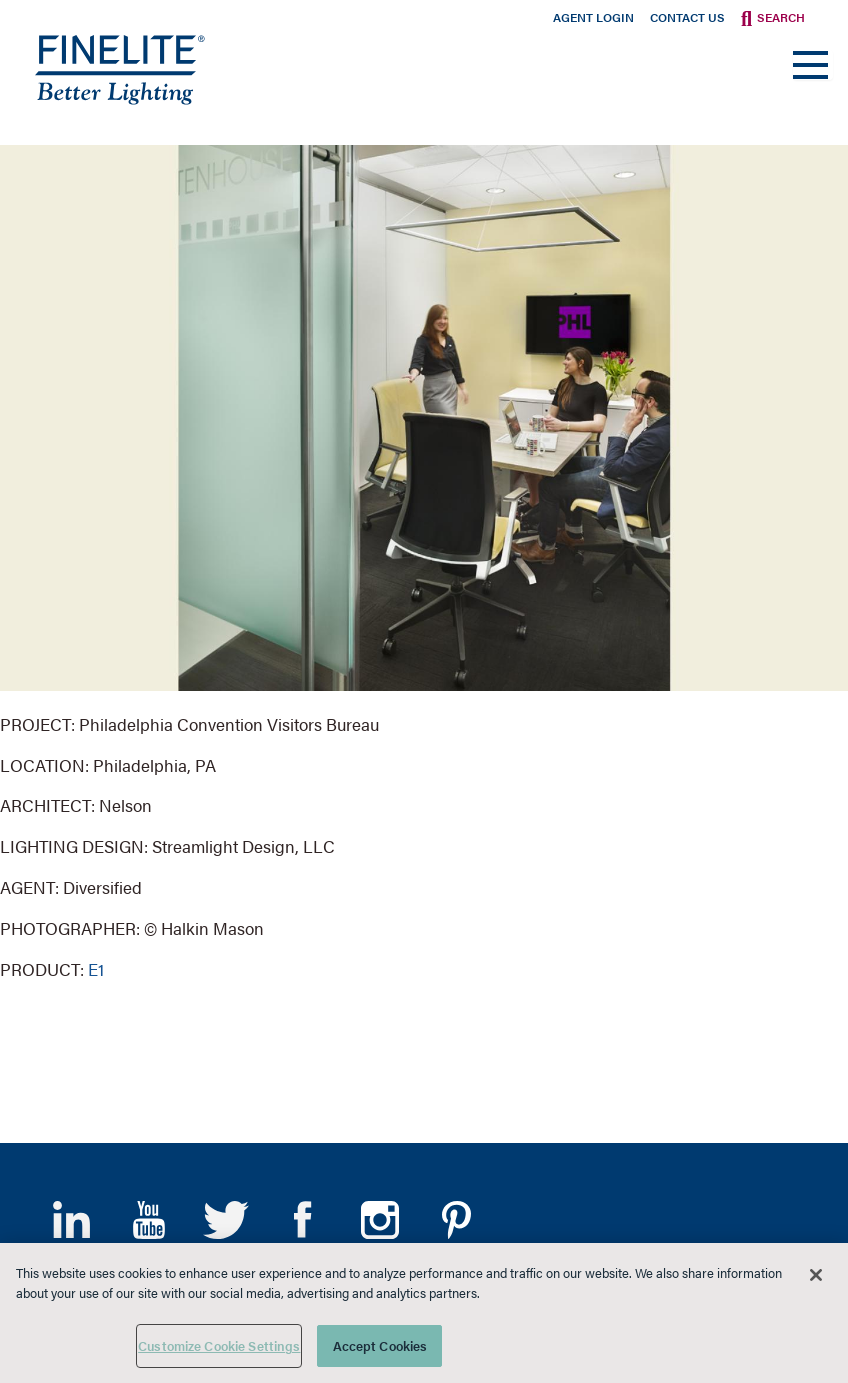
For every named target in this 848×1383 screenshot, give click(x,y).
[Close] (816, 1275)
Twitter (225, 1220)
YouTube (148, 1220)
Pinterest (456, 1220)
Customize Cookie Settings (219, 1345)
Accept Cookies (380, 1345)
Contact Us (687, 17)
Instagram (379, 1220)
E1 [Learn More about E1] (96, 969)
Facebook (302, 1220)
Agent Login (593, 17)
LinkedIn (71, 1220)
